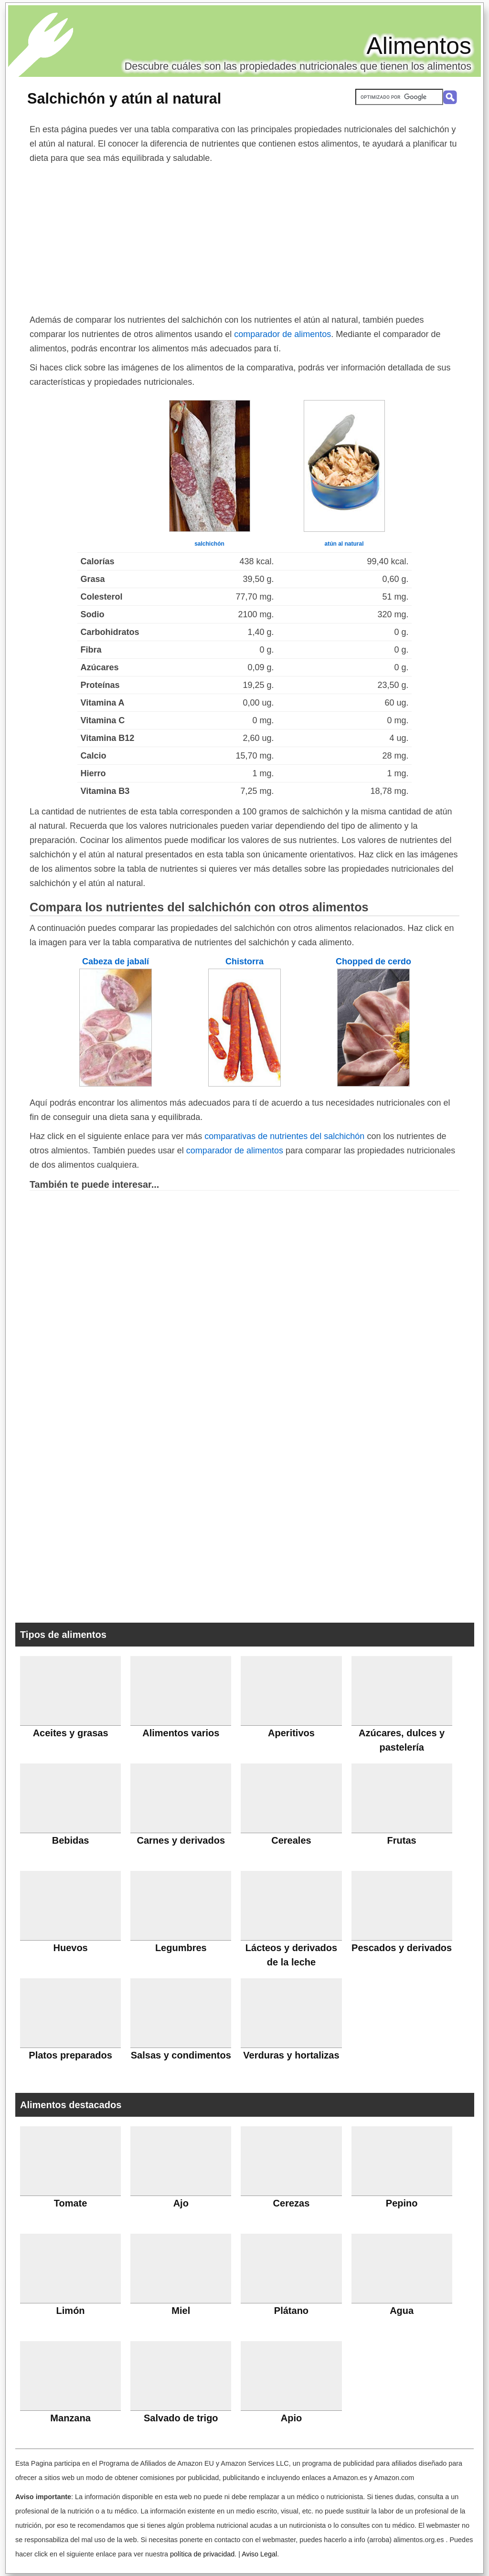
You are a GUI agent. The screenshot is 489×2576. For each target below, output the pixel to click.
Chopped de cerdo (373, 961)
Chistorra (244, 961)
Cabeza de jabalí (115, 961)
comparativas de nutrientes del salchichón (284, 1136)
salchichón (209, 543)
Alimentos (418, 45)
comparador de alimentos (282, 334)
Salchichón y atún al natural (124, 98)
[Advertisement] (244, 237)
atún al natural (343, 543)
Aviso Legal (259, 2554)
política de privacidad (202, 2554)
